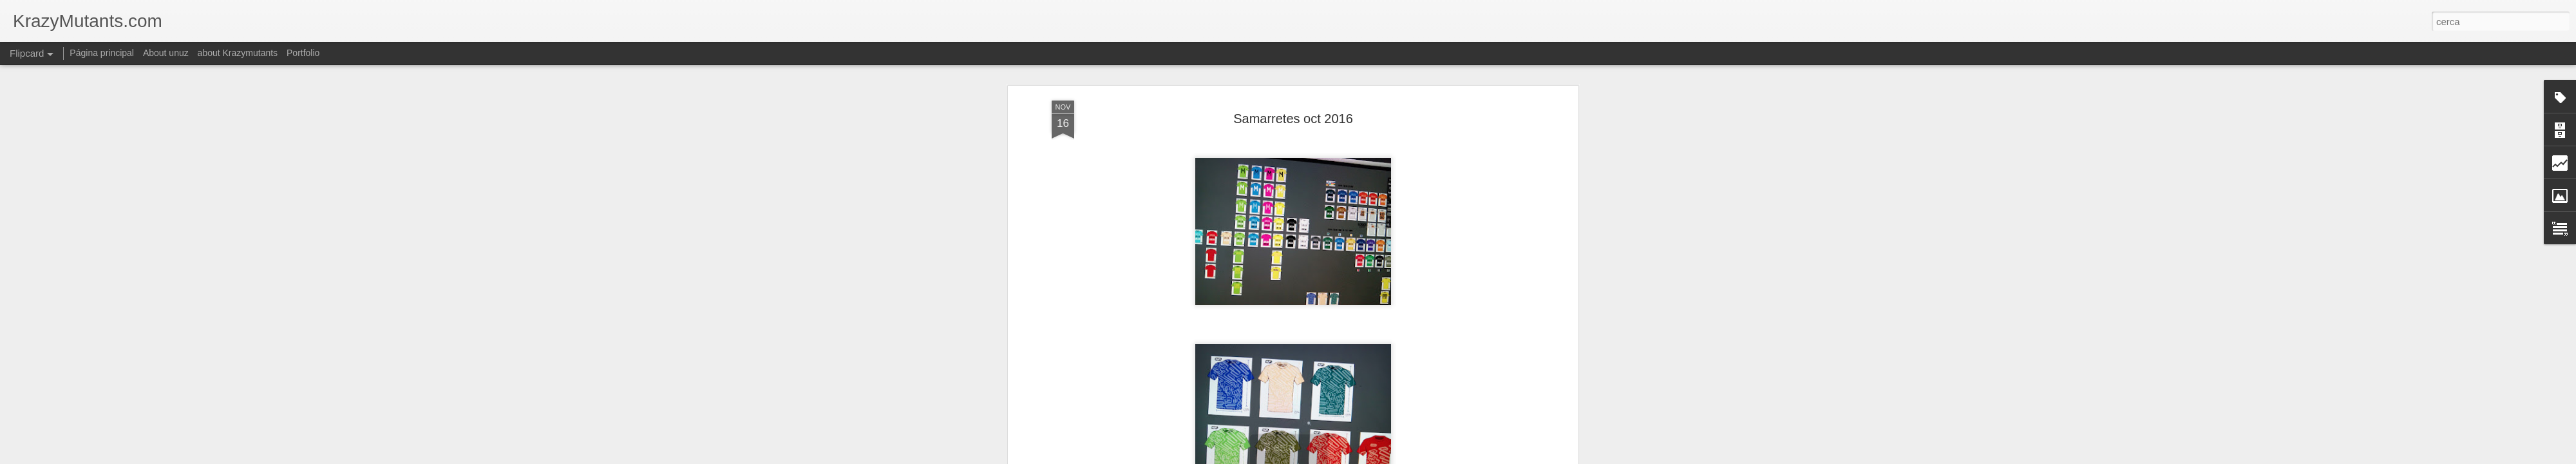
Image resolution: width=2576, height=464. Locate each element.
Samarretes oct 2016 (1293, 118)
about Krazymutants (238, 53)
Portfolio (303, 53)
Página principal (102, 53)
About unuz (166, 53)
